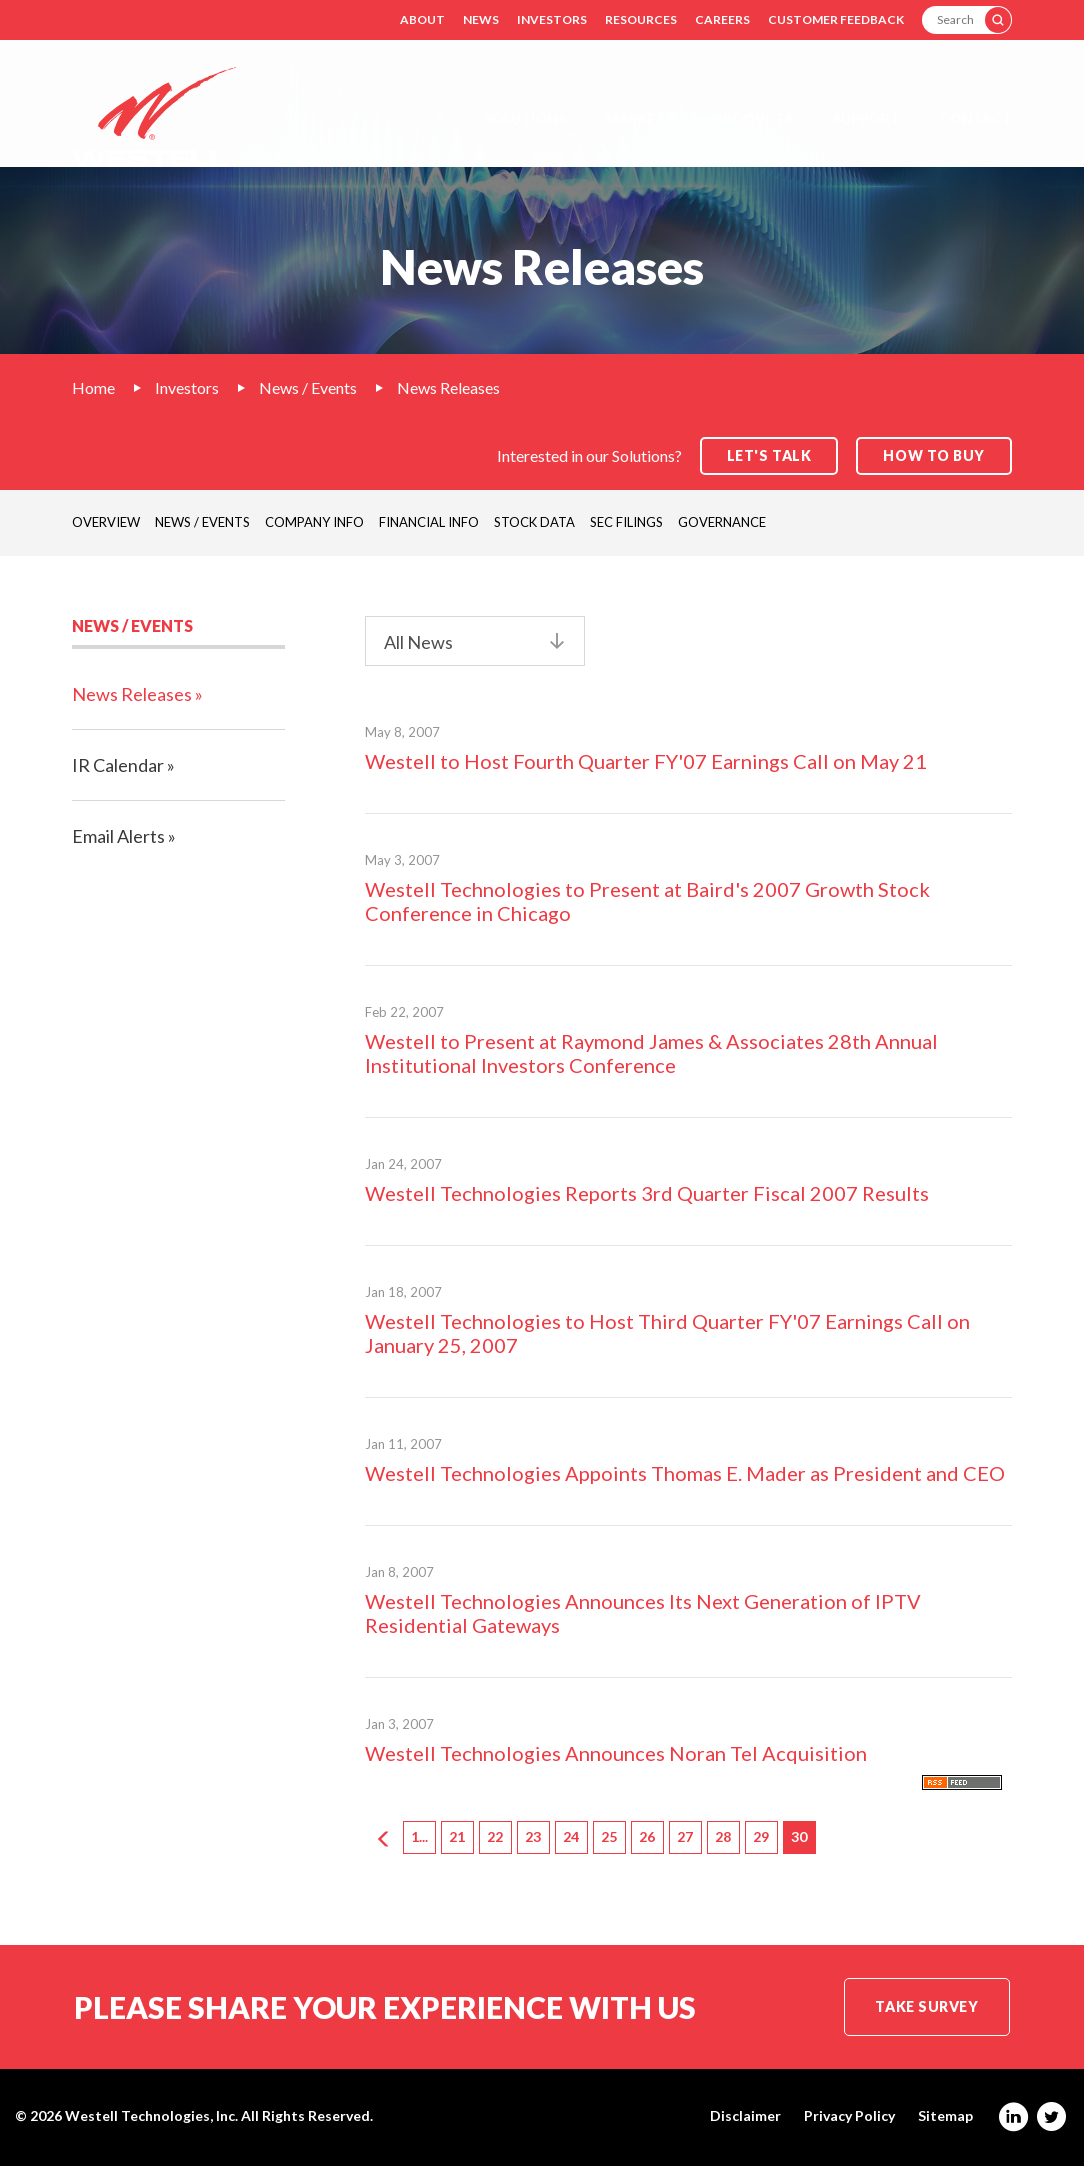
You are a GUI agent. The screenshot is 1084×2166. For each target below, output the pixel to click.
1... (419, 1836)
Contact (976, 118)
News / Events (308, 387)
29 (761, 1836)
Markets (640, 118)
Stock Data (534, 522)
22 (495, 1836)
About (422, 19)
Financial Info (429, 522)
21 (457, 1836)
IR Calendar (118, 765)
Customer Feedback (836, 19)
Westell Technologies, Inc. (151, 2115)
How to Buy (934, 455)
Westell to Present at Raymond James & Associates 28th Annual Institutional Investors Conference (651, 1053)
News (481, 19)
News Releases (448, 387)
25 (609, 1836)
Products (753, 118)
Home (93, 387)
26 (647, 1836)
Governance (722, 522)
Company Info (314, 522)
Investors (552, 19)
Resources (641, 19)
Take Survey (926, 2006)
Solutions (525, 118)
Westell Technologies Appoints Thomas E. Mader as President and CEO (685, 1473)
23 (533, 1836)
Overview (106, 522)
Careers (722, 19)
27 (685, 1836)
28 (723, 1836)
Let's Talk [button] (769, 455)
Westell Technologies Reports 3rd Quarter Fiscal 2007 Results (647, 1193)
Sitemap (945, 2116)
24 (571, 1836)
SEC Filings (626, 522)
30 (799, 1836)
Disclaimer (745, 2116)
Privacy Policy (849, 2116)
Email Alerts (118, 836)
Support (866, 118)
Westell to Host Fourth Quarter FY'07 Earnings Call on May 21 (646, 761)
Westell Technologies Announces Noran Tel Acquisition (616, 1753)
